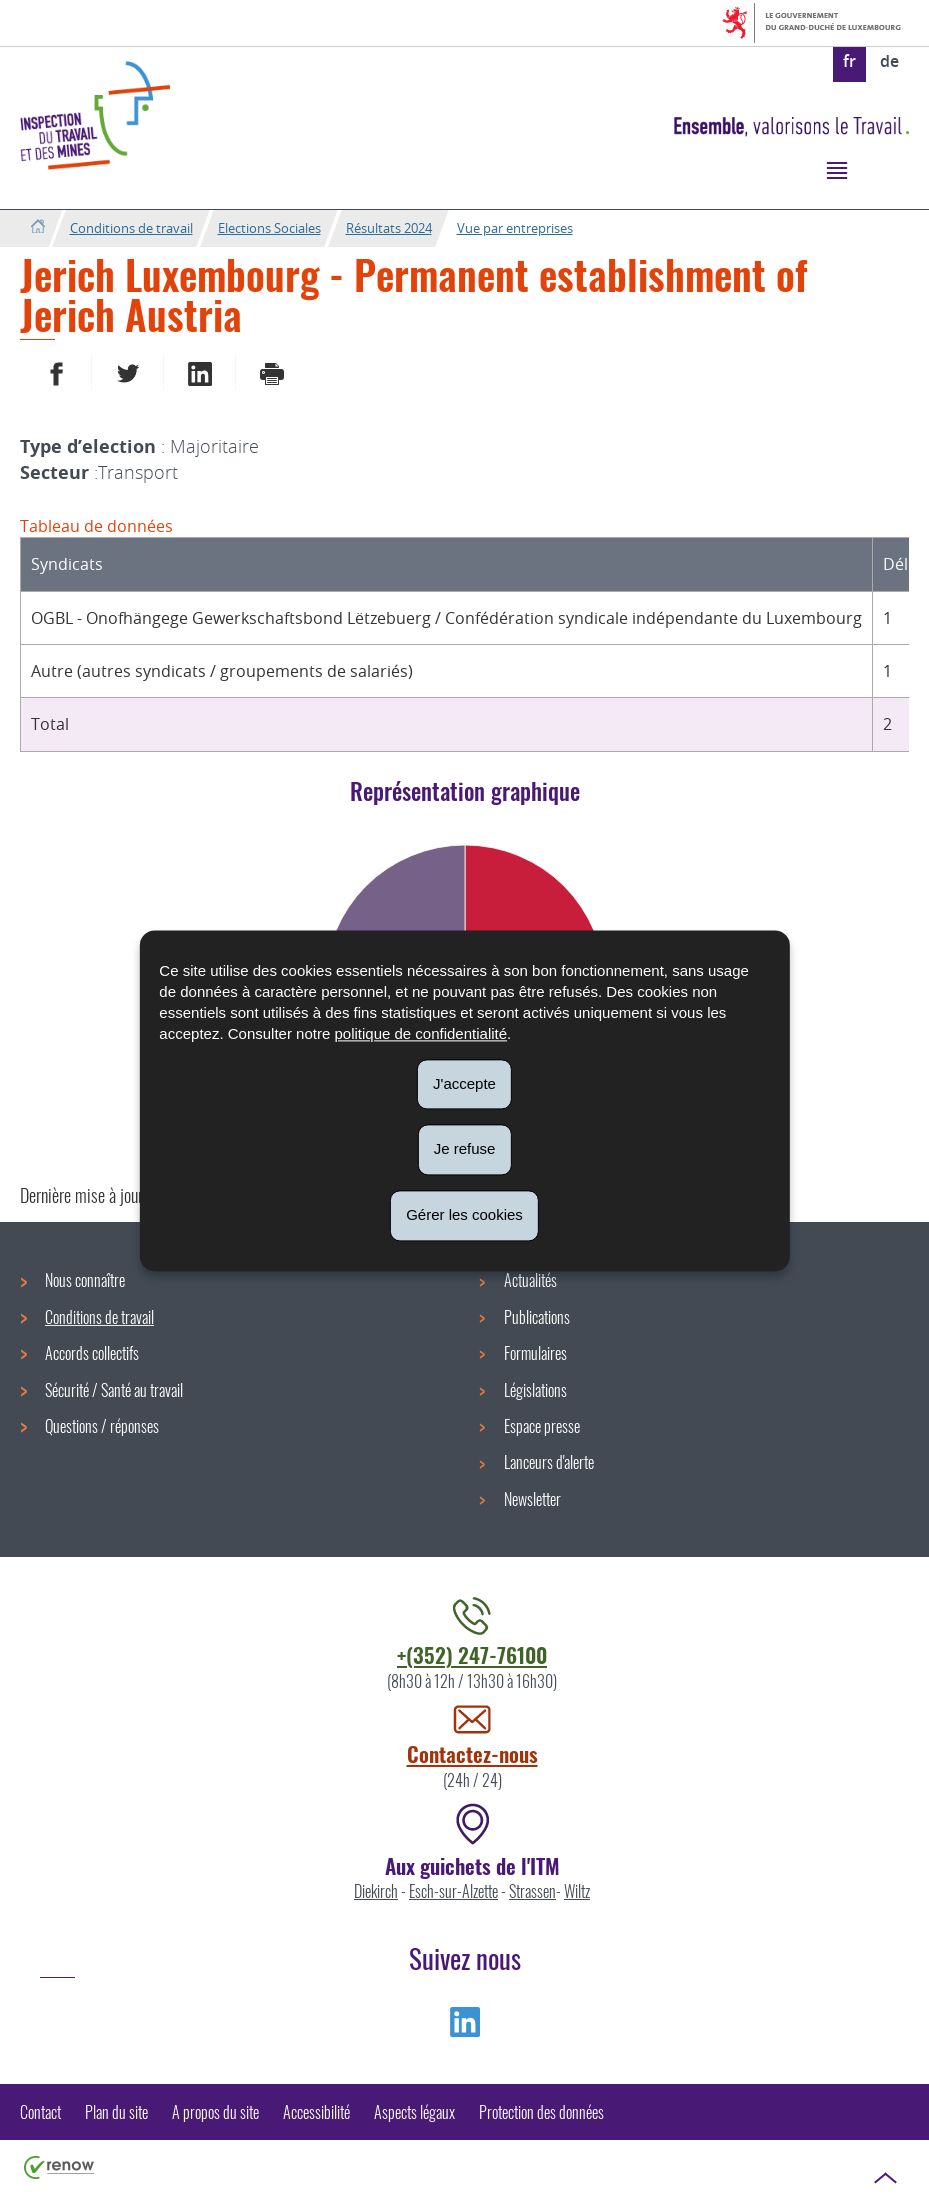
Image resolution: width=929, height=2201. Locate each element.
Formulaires (535, 1353)
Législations (535, 1390)
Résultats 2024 (389, 228)
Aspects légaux (414, 2112)
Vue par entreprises (515, 228)
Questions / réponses (102, 1426)
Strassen (532, 1891)
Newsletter (532, 1499)
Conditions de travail (131, 228)
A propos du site (215, 2112)
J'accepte (464, 1083)
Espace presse (542, 1426)
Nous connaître (85, 1280)
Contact (40, 2112)
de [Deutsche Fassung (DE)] (889, 61)
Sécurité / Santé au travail (114, 1390)
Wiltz (577, 1891)
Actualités (530, 1280)
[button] (836, 169)
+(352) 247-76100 (472, 1654)
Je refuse (465, 1149)
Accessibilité (316, 2112)
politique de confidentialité (420, 1033)
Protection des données (541, 2112)
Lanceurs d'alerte (549, 1462)
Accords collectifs (92, 1353)
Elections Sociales (269, 228)
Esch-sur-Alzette (453, 1891)
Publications (537, 1317)
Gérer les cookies (464, 1214)
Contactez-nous (472, 1753)
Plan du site (116, 2112)
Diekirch (376, 1891)
